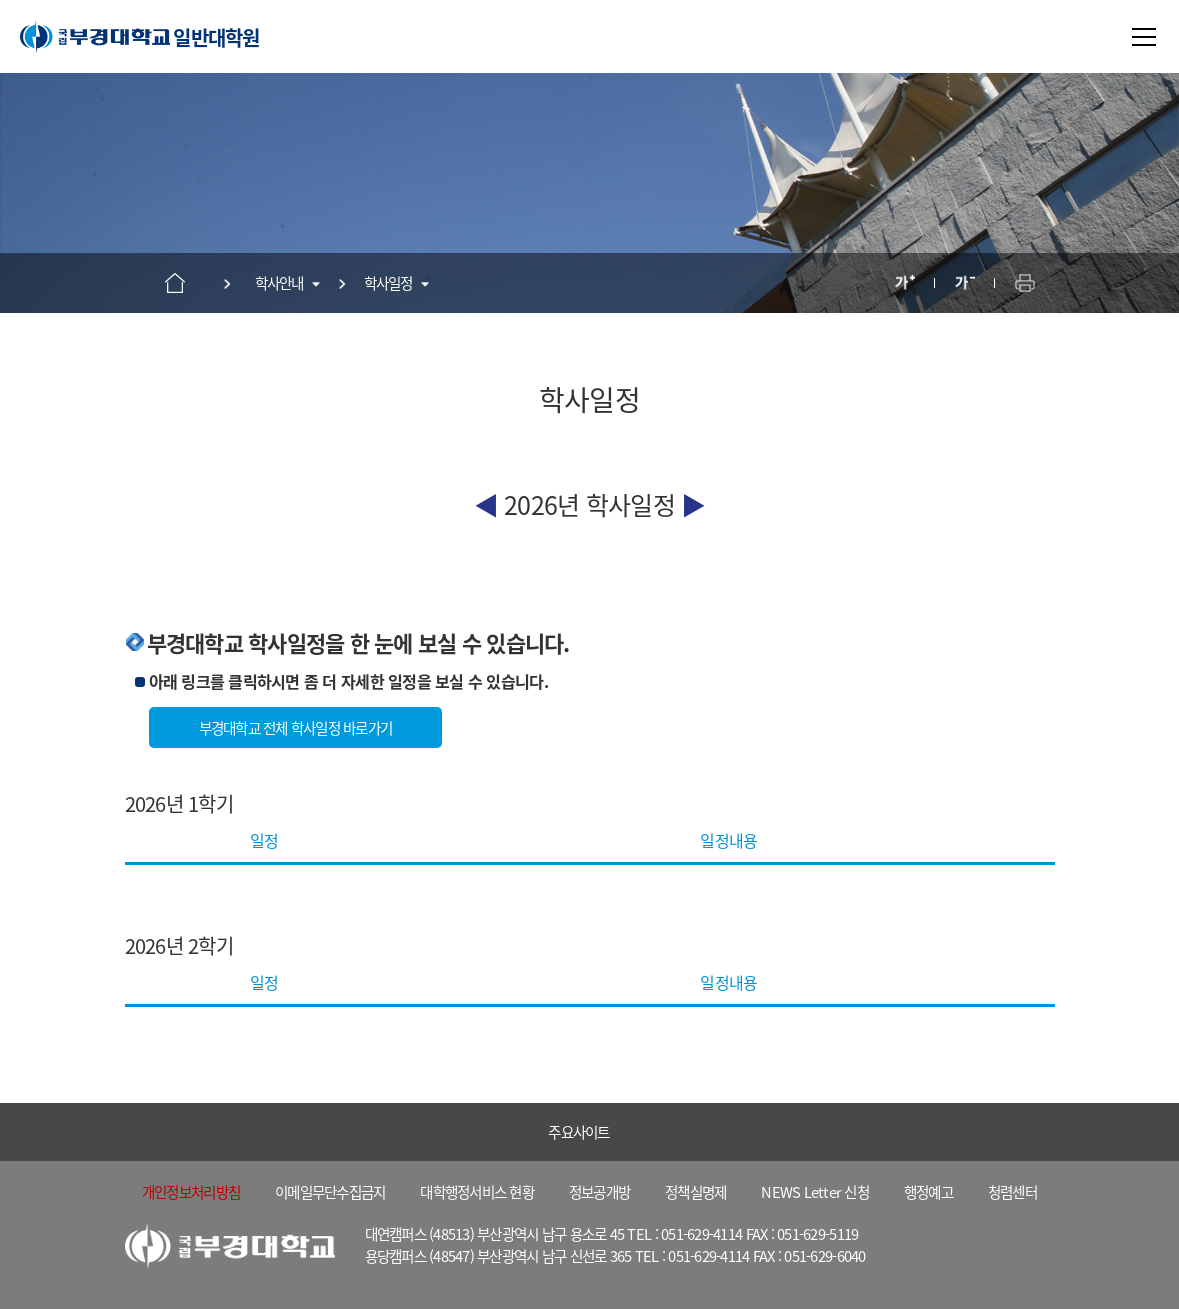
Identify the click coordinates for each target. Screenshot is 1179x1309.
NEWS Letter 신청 (815, 1191)
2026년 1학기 (179, 803)
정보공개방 (599, 1191)
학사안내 (279, 282)
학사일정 (388, 282)
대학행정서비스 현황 (477, 1191)
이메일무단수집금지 (330, 1191)
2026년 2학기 (179, 945)
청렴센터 (1012, 1191)
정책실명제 (695, 1191)
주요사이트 (578, 1131)
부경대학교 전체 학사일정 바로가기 (296, 727)
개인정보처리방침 (191, 1191)
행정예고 (928, 1191)
